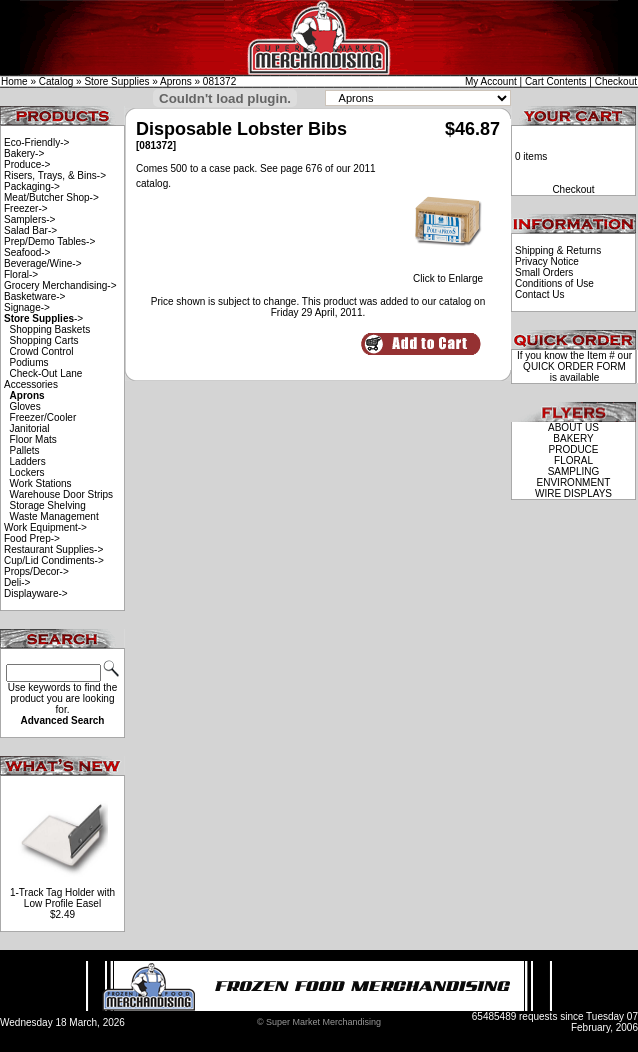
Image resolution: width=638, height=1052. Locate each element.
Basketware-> (34, 296)
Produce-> (27, 164)
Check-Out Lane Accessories (43, 379)
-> (43, 318)
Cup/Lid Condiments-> (54, 560)
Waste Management (54, 516)
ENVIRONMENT (574, 482)
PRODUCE (573, 449)
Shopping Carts (44, 340)
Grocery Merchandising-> (60, 285)
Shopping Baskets (50, 329)
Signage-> (27, 307)
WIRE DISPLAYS (573, 493)
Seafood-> (27, 252)
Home (14, 81)
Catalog (56, 81)
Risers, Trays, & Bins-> (55, 175)
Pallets (25, 450)
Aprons (176, 81)
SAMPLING (574, 471)
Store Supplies (116, 81)
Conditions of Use (554, 283)
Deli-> (17, 582)
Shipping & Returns (558, 250)
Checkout (616, 81)
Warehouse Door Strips (62, 494)
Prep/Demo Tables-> (49, 241)
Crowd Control (42, 351)
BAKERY (573, 438)
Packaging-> (32, 186)
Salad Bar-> (30, 230)
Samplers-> (29, 219)
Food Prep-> (32, 538)
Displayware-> (36, 593)
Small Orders (544, 272)
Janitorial (30, 428)
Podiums (29, 362)
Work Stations (41, 483)
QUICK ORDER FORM (574, 366)
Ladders (28, 461)
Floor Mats (33, 439)
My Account (491, 81)
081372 (219, 81)
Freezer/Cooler (43, 417)
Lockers (27, 472)
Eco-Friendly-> (36, 142)
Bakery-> (24, 153)
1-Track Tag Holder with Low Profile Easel (62, 898)
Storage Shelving (48, 505)
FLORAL (573, 460)
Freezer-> (26, 208)
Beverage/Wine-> (43, 263)
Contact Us (539, 294)
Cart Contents (556, 81)
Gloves (25, 406)
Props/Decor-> (36, 571)
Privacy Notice (547, 261)
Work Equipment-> (45, 527)
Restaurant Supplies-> (53, 549)
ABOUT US (573, 427)
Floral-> (21, 274)
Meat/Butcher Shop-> (51, 197)
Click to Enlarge (448, 274)
